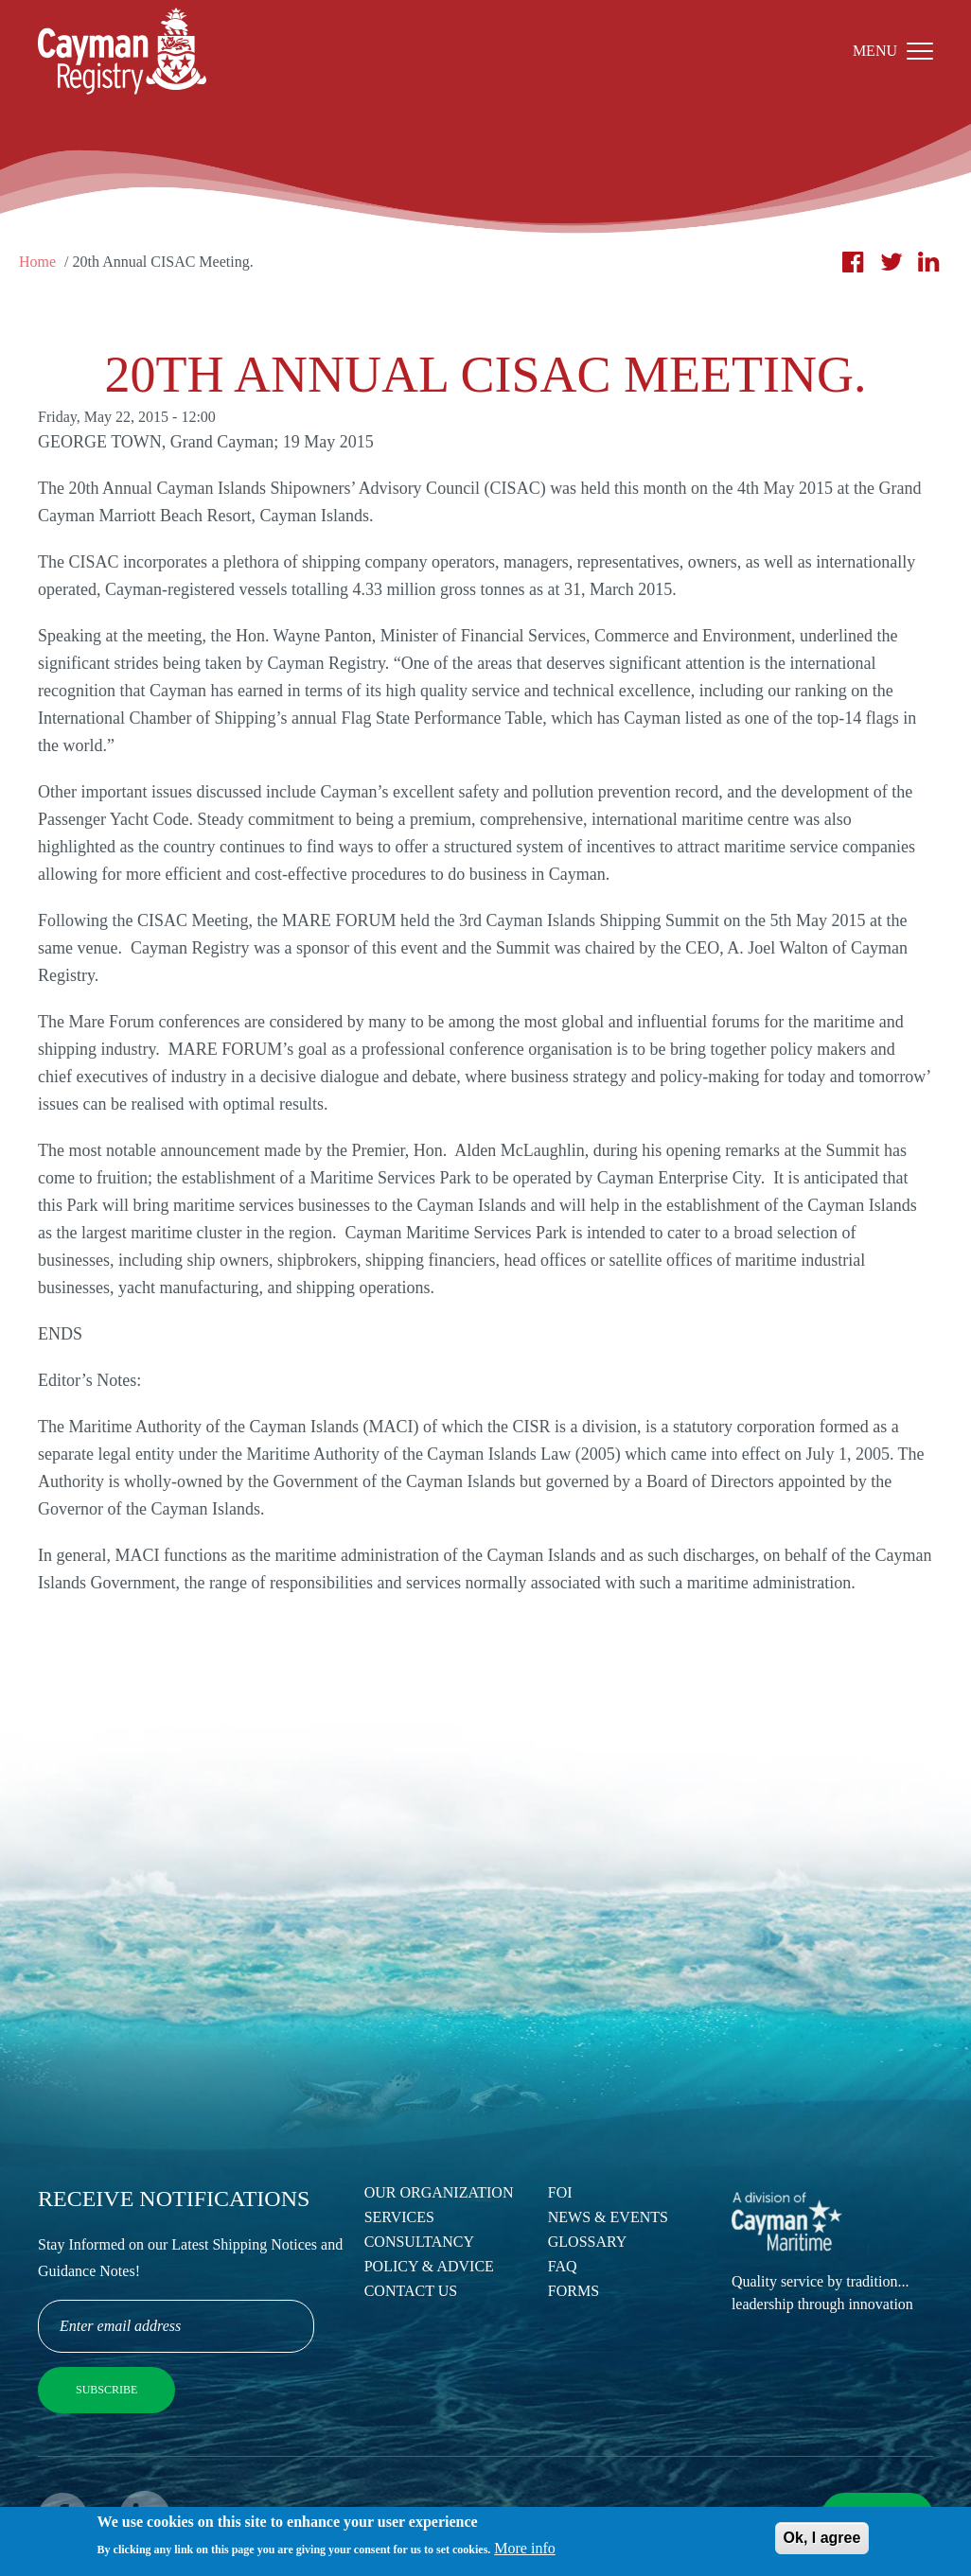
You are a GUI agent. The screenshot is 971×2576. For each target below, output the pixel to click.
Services (399, 2217)
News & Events (608, 2217)
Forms (573, 2291)
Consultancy (419, 2242)
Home (37, 262)
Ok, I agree (822, 2541)
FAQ (562, 2266)
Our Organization (439, 2192)
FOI (560, 2192)
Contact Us (410, 2291)
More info (524, 2553)
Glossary (587, 2242)
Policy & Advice (429, 2266)
